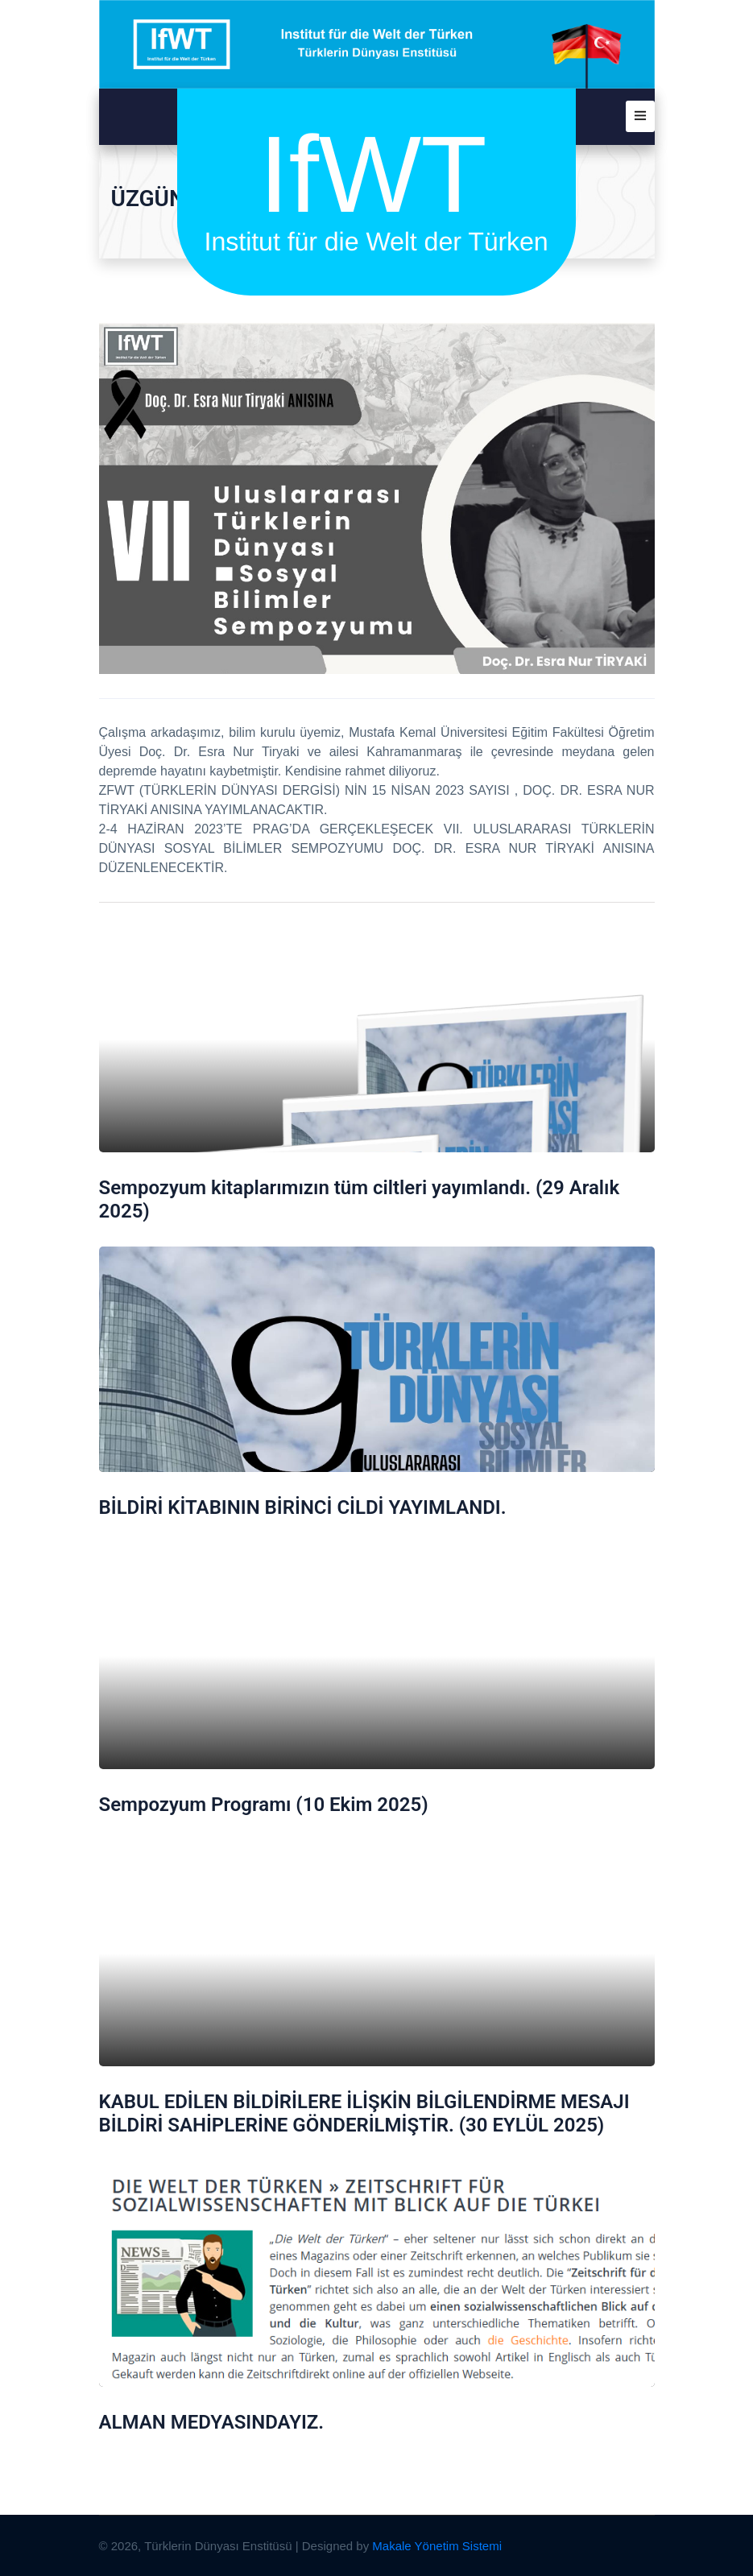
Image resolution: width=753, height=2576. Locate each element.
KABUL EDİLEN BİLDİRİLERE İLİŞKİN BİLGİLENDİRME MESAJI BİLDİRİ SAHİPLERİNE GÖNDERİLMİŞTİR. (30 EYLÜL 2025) (364, 2113)
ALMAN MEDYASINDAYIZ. (212, 2422)
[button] (640, 116)
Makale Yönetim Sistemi (437, 2546)
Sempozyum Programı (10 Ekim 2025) (263, 1804)
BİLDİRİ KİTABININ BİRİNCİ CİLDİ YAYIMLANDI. (303, 1507)
